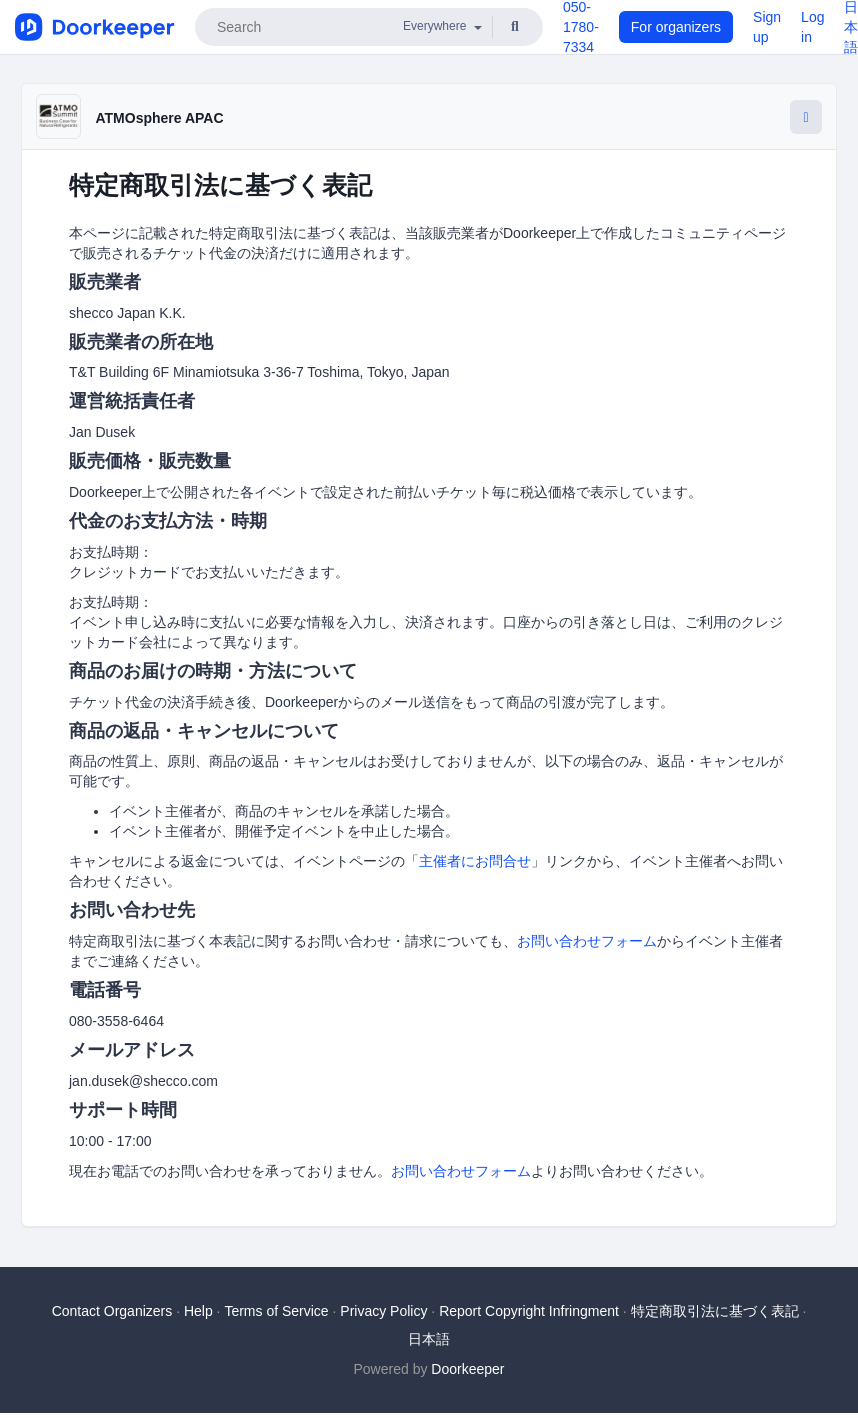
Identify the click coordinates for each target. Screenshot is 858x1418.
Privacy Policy (383, 1311)
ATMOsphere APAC (159, 118)
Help (198, 1311)
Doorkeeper (467, 1369)
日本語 (429, 1339)
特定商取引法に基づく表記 (715, 1311)
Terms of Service (276, 1311)
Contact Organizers (112, 1311)
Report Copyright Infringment (529, 1311)
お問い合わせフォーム (587, 941)
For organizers (676, 27)
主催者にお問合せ (475, 861)
